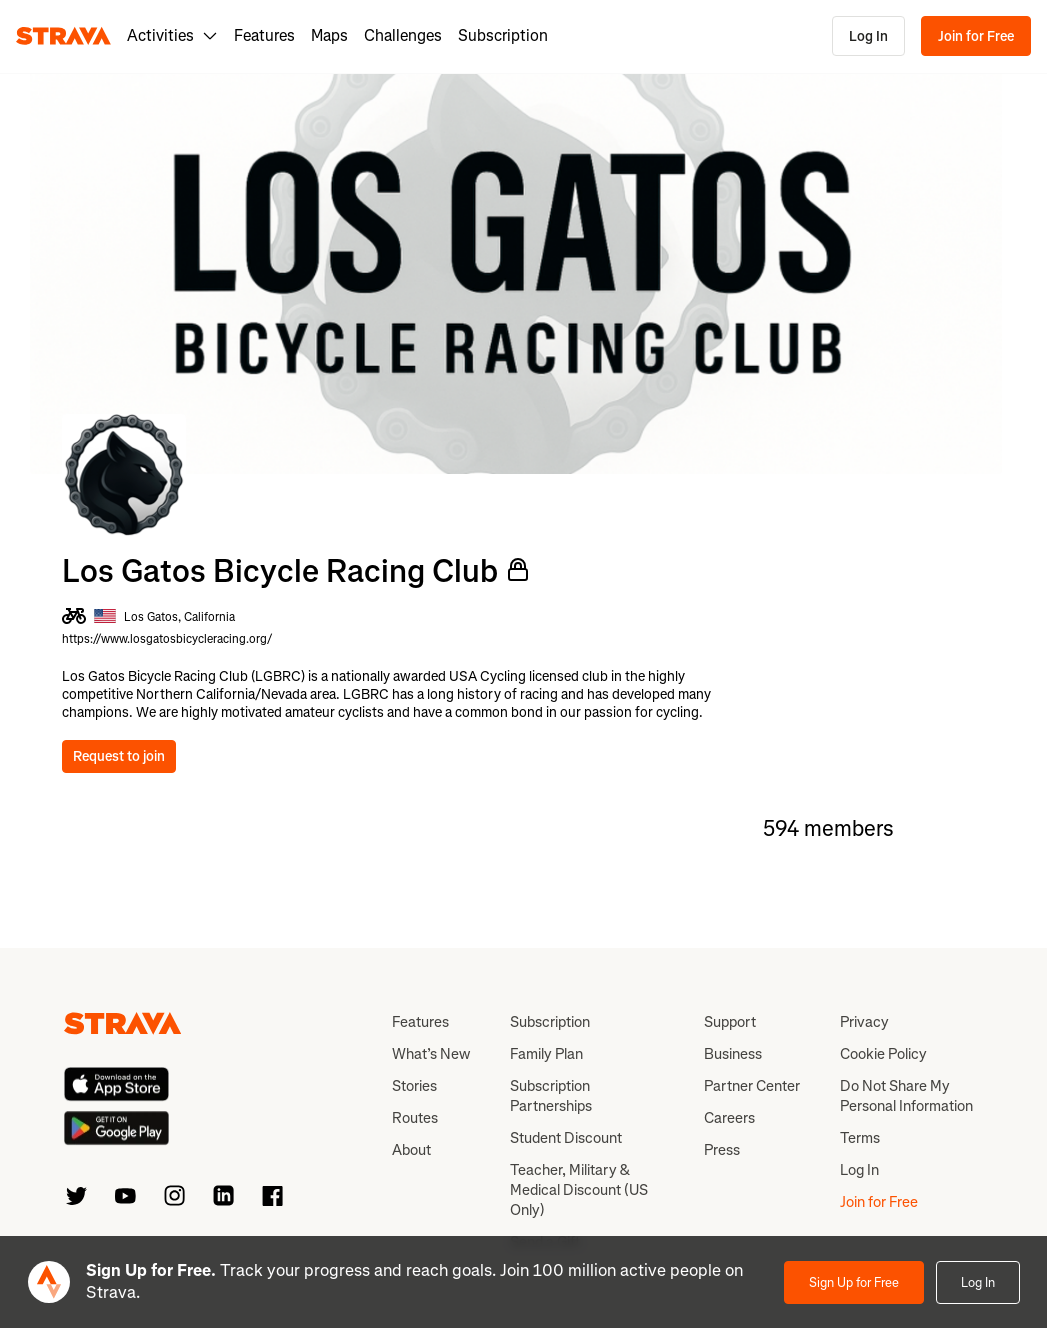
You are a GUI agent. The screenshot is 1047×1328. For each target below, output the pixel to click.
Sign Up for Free (854, 1282)
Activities (172, 35)
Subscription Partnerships (551, 1096)
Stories (414, 1086)
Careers (729, 1118)
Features (264, 35)
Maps (329, 35)
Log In (868, 36)
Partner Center (752, 1086)
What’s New (431, 1054)
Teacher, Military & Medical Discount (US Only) (579, 1190)
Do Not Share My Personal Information (906, 1096)
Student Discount (566, 1138)
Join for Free (976, 36)
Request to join (119, 756)
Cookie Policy (883, 1054)
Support (730, 1022)
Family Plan (546, 1054)
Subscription (503, 35)
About (411, 1150)
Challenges (403, 35)
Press (722, 1150)
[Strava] (63, 36)
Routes (415, 1118)
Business (733, 1054)
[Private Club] (518, 570)
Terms (860, 1138)
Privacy (864, 1022)
